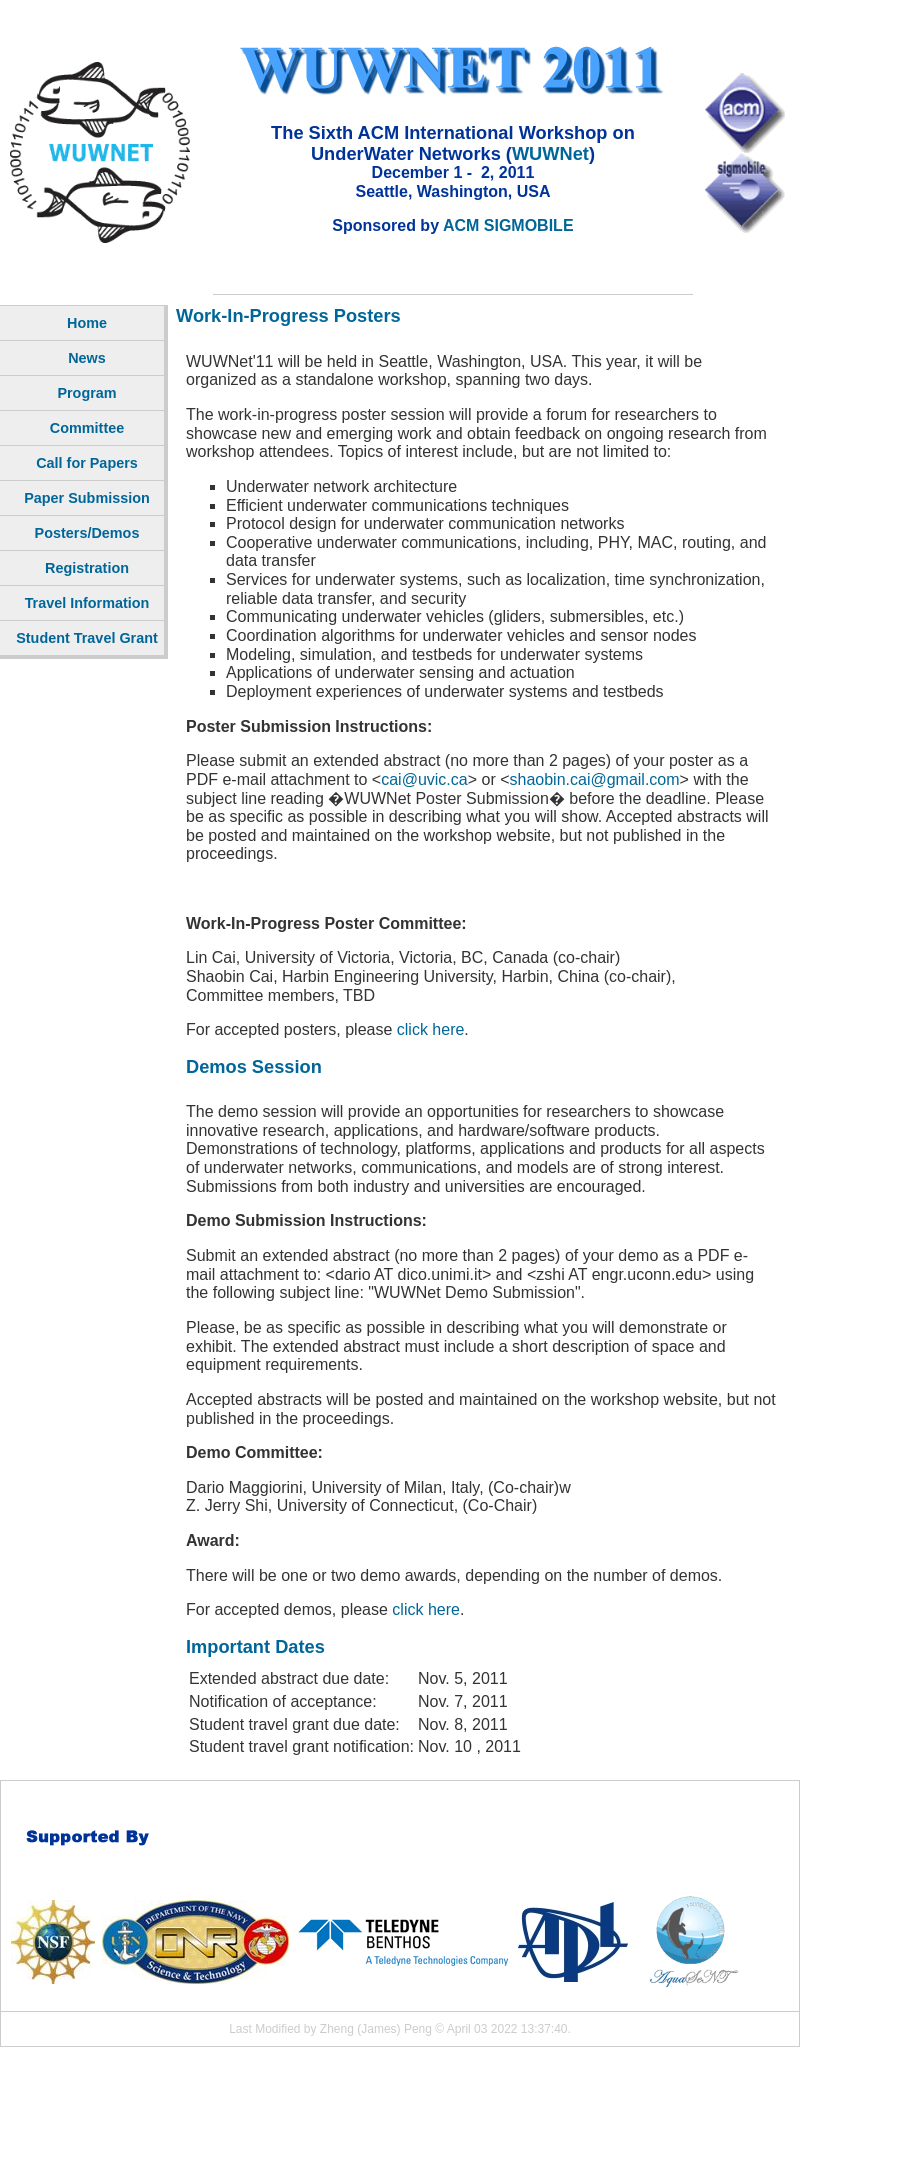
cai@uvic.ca (424, 779)
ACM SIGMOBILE (508, 225)
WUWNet (550, 153)
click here (431, 1029)
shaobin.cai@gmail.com (595, 779)
